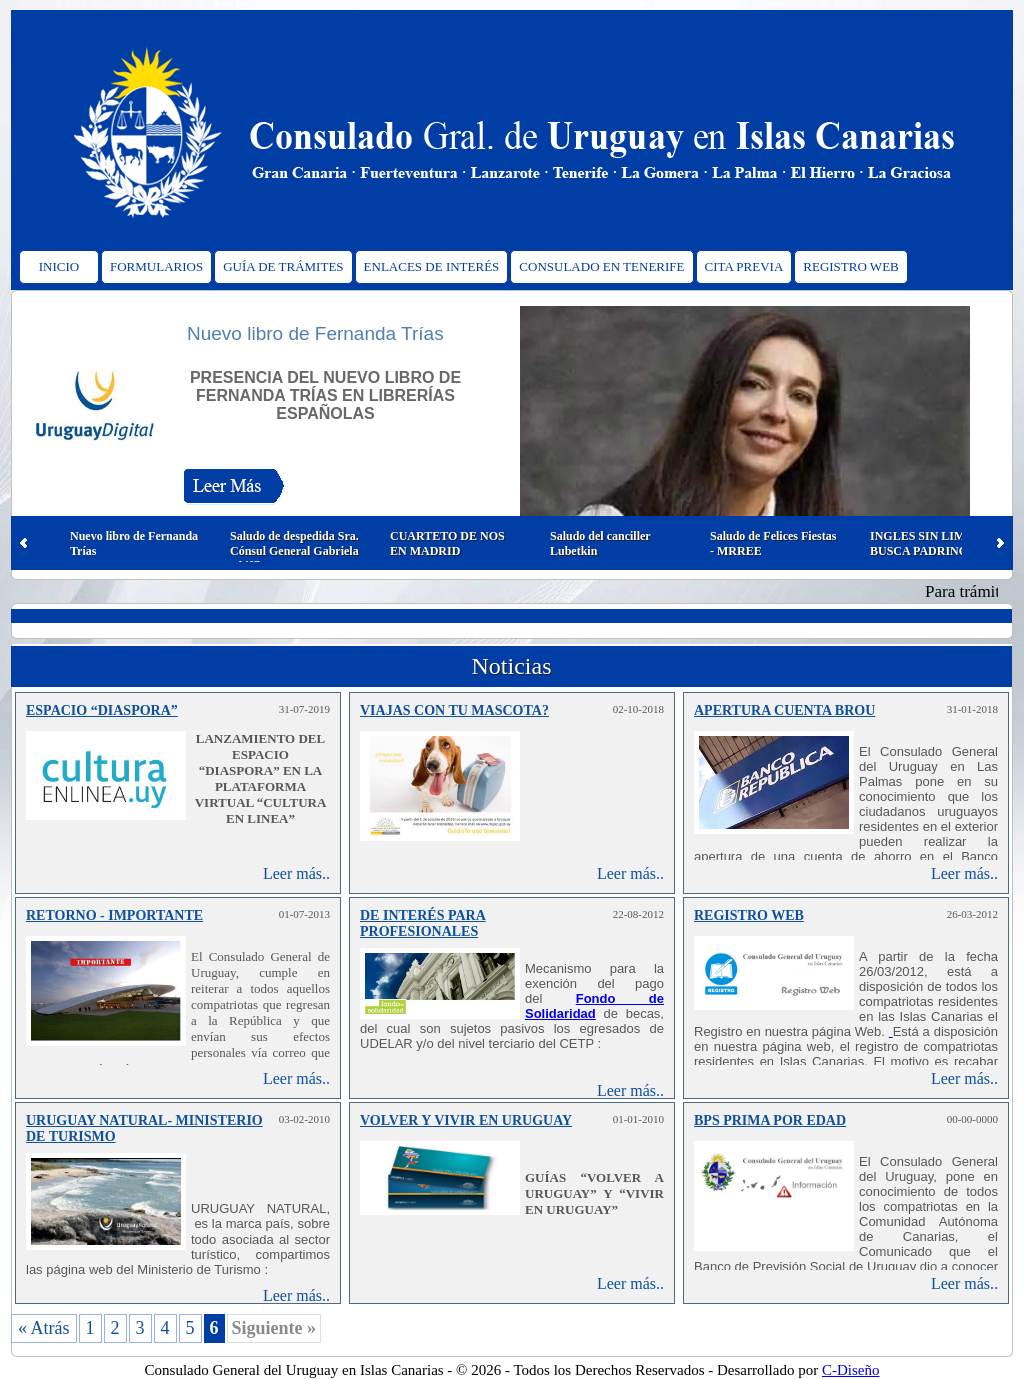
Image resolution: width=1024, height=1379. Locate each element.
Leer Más (233, 490)
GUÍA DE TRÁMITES (283, 266)
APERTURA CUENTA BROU (784, 710)
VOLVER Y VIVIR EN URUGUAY (466, 1120)
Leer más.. (296, 873)
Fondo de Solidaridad (594, 1006)
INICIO (59, 266)
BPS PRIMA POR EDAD (770, 1120)
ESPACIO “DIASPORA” (102, 710)
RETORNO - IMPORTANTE (114, 915)
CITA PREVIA (744, 266)
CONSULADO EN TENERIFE (601, 266)
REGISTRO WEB (850, 266)
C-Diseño (851, 1370)
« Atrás (44, 1328)
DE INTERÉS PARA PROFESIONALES (423, 923)
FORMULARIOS (156, 266)
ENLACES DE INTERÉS (432, 266)
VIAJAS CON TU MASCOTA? (454, 710)
